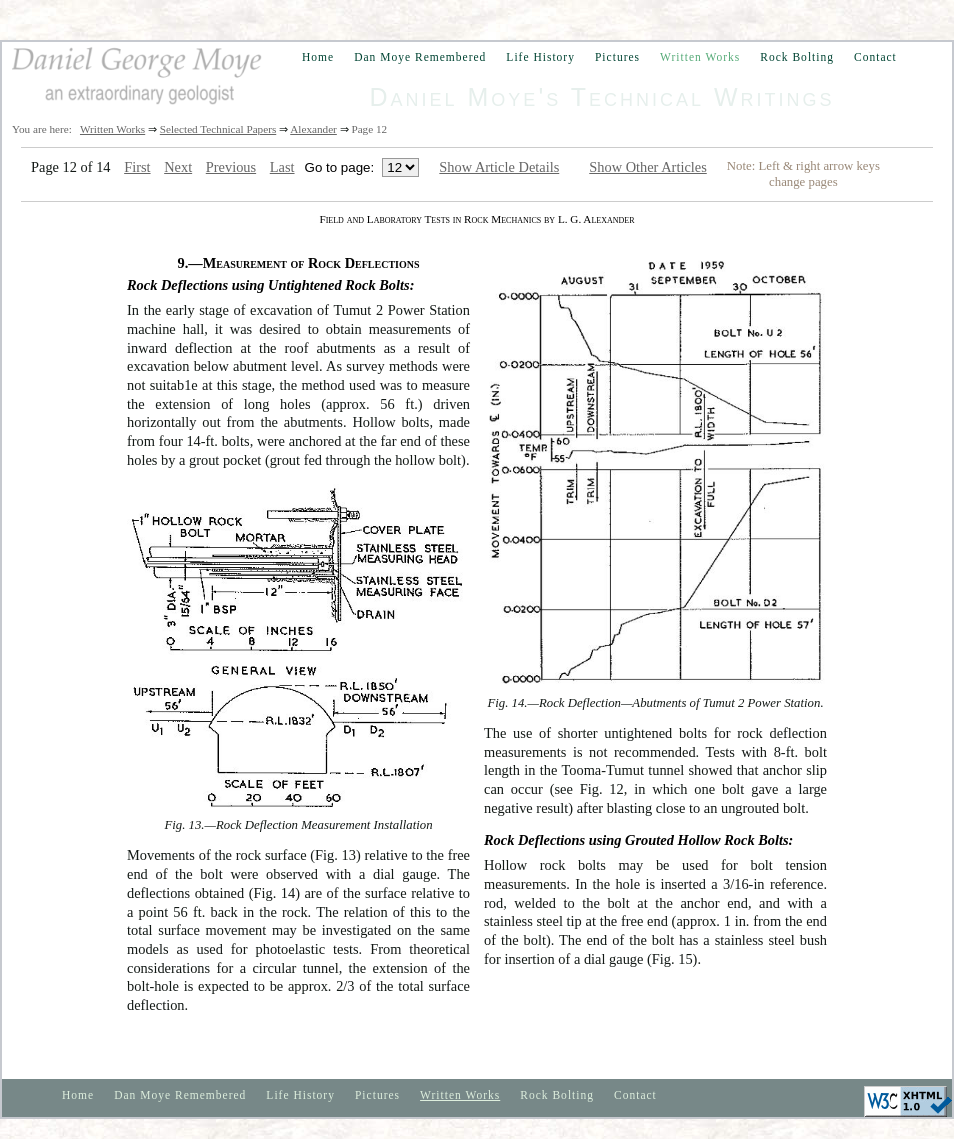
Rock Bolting (797, 57)
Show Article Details (499, 167)
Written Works (700, 57)
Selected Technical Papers (218, 129)
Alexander (313, 129)
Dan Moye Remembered (420, 57)
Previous (231, 167)
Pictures (617, 57)
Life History (540, 57)
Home (318, 57)
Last (282, 167)
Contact (875, 57)
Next (178, 167)
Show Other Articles (648, 167)
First (137, 167)
